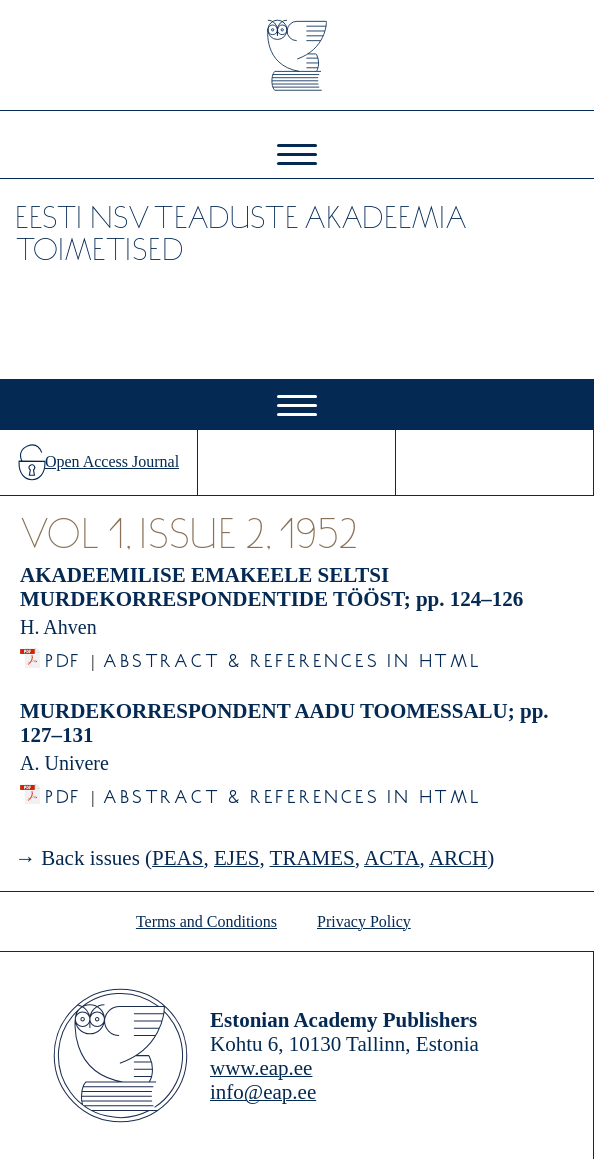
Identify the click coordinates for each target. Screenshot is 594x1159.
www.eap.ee (261, 1068)
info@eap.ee (263, 1092)
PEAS (177, 858)
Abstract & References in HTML (292, 655)
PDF (63, 655)
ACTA (391, 858)
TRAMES (312, 858)
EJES (237, 858)
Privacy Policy (364, 921)
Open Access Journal (112, 461)
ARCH (458, 858)
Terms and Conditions (206, 921)
